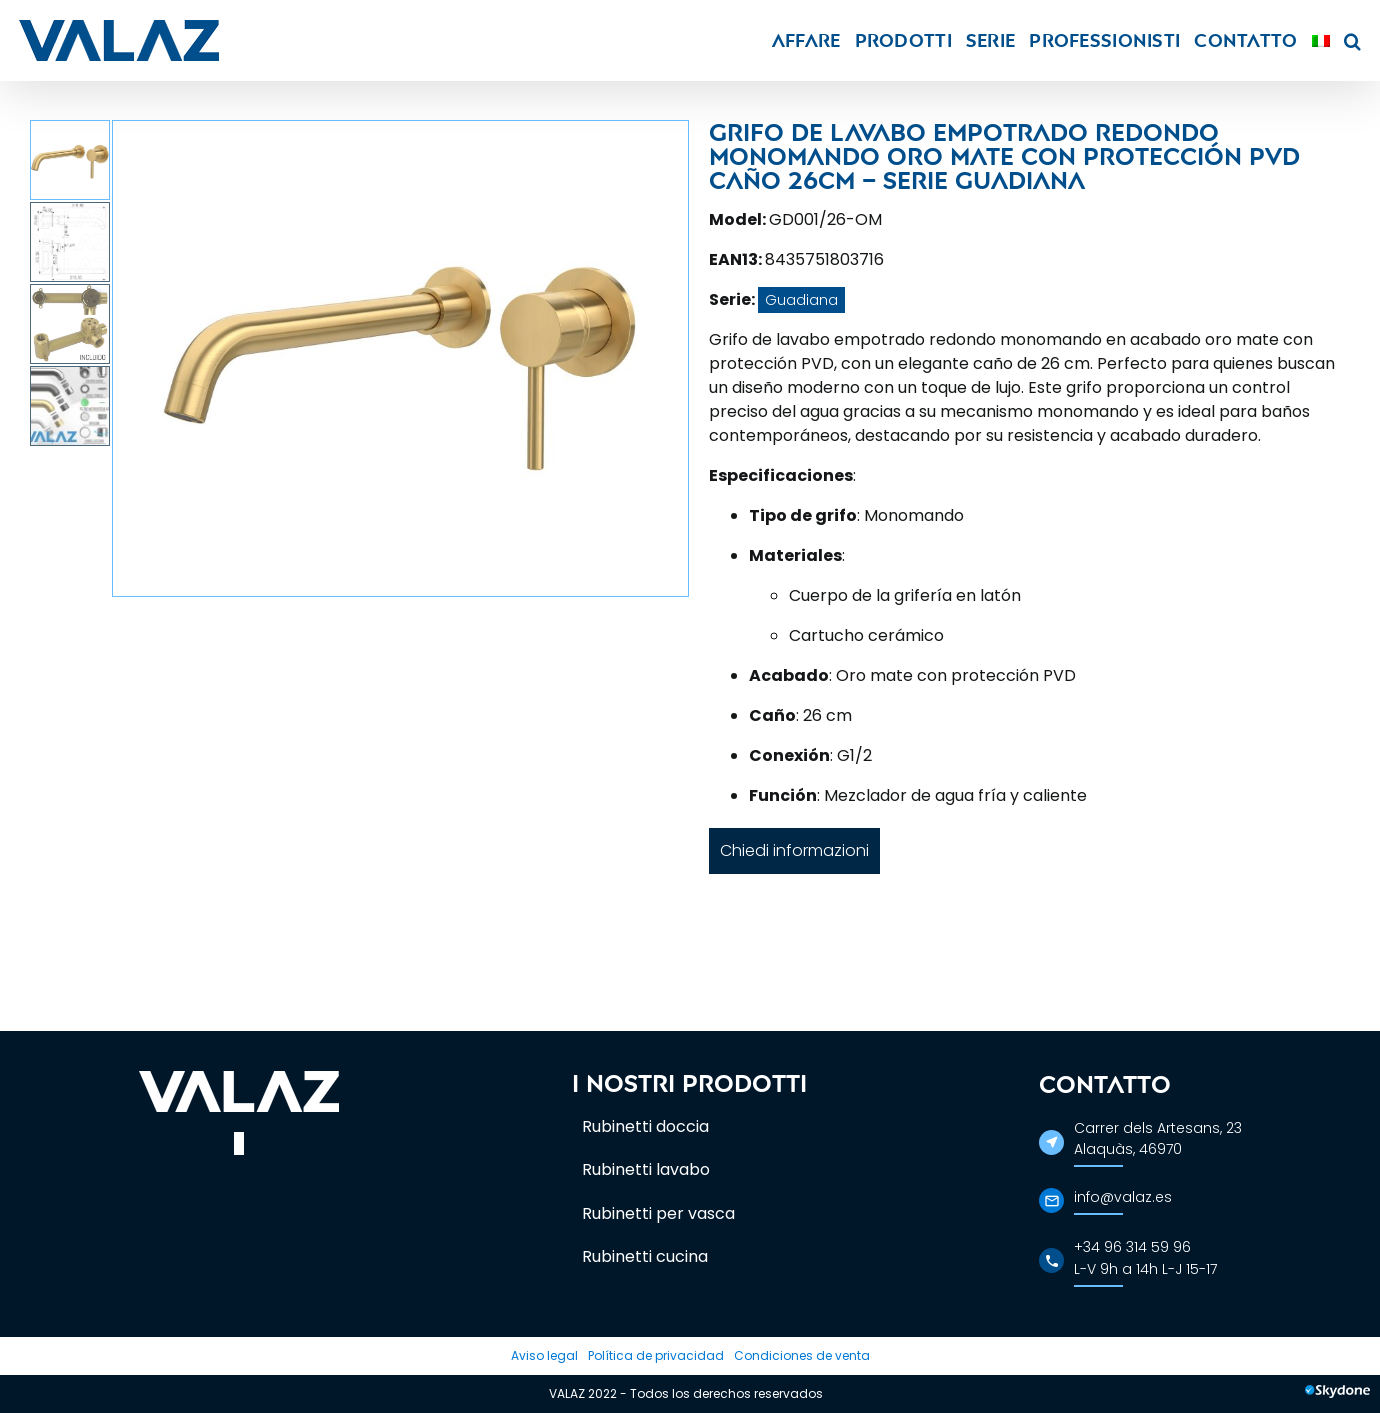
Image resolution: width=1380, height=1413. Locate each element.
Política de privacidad (656, 1355)
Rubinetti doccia (645, 1126)
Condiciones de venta (802, 1355)
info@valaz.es (1123, 1197)
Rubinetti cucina (645, 1256)
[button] (1352, 40)
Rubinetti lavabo (646, 1169)
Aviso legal (544, 1355)
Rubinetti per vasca (658, 1213)
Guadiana (801, 300)
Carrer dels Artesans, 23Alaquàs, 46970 (1158, 1138)
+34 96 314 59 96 (1132, 1247)
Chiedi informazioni (794, 850)
